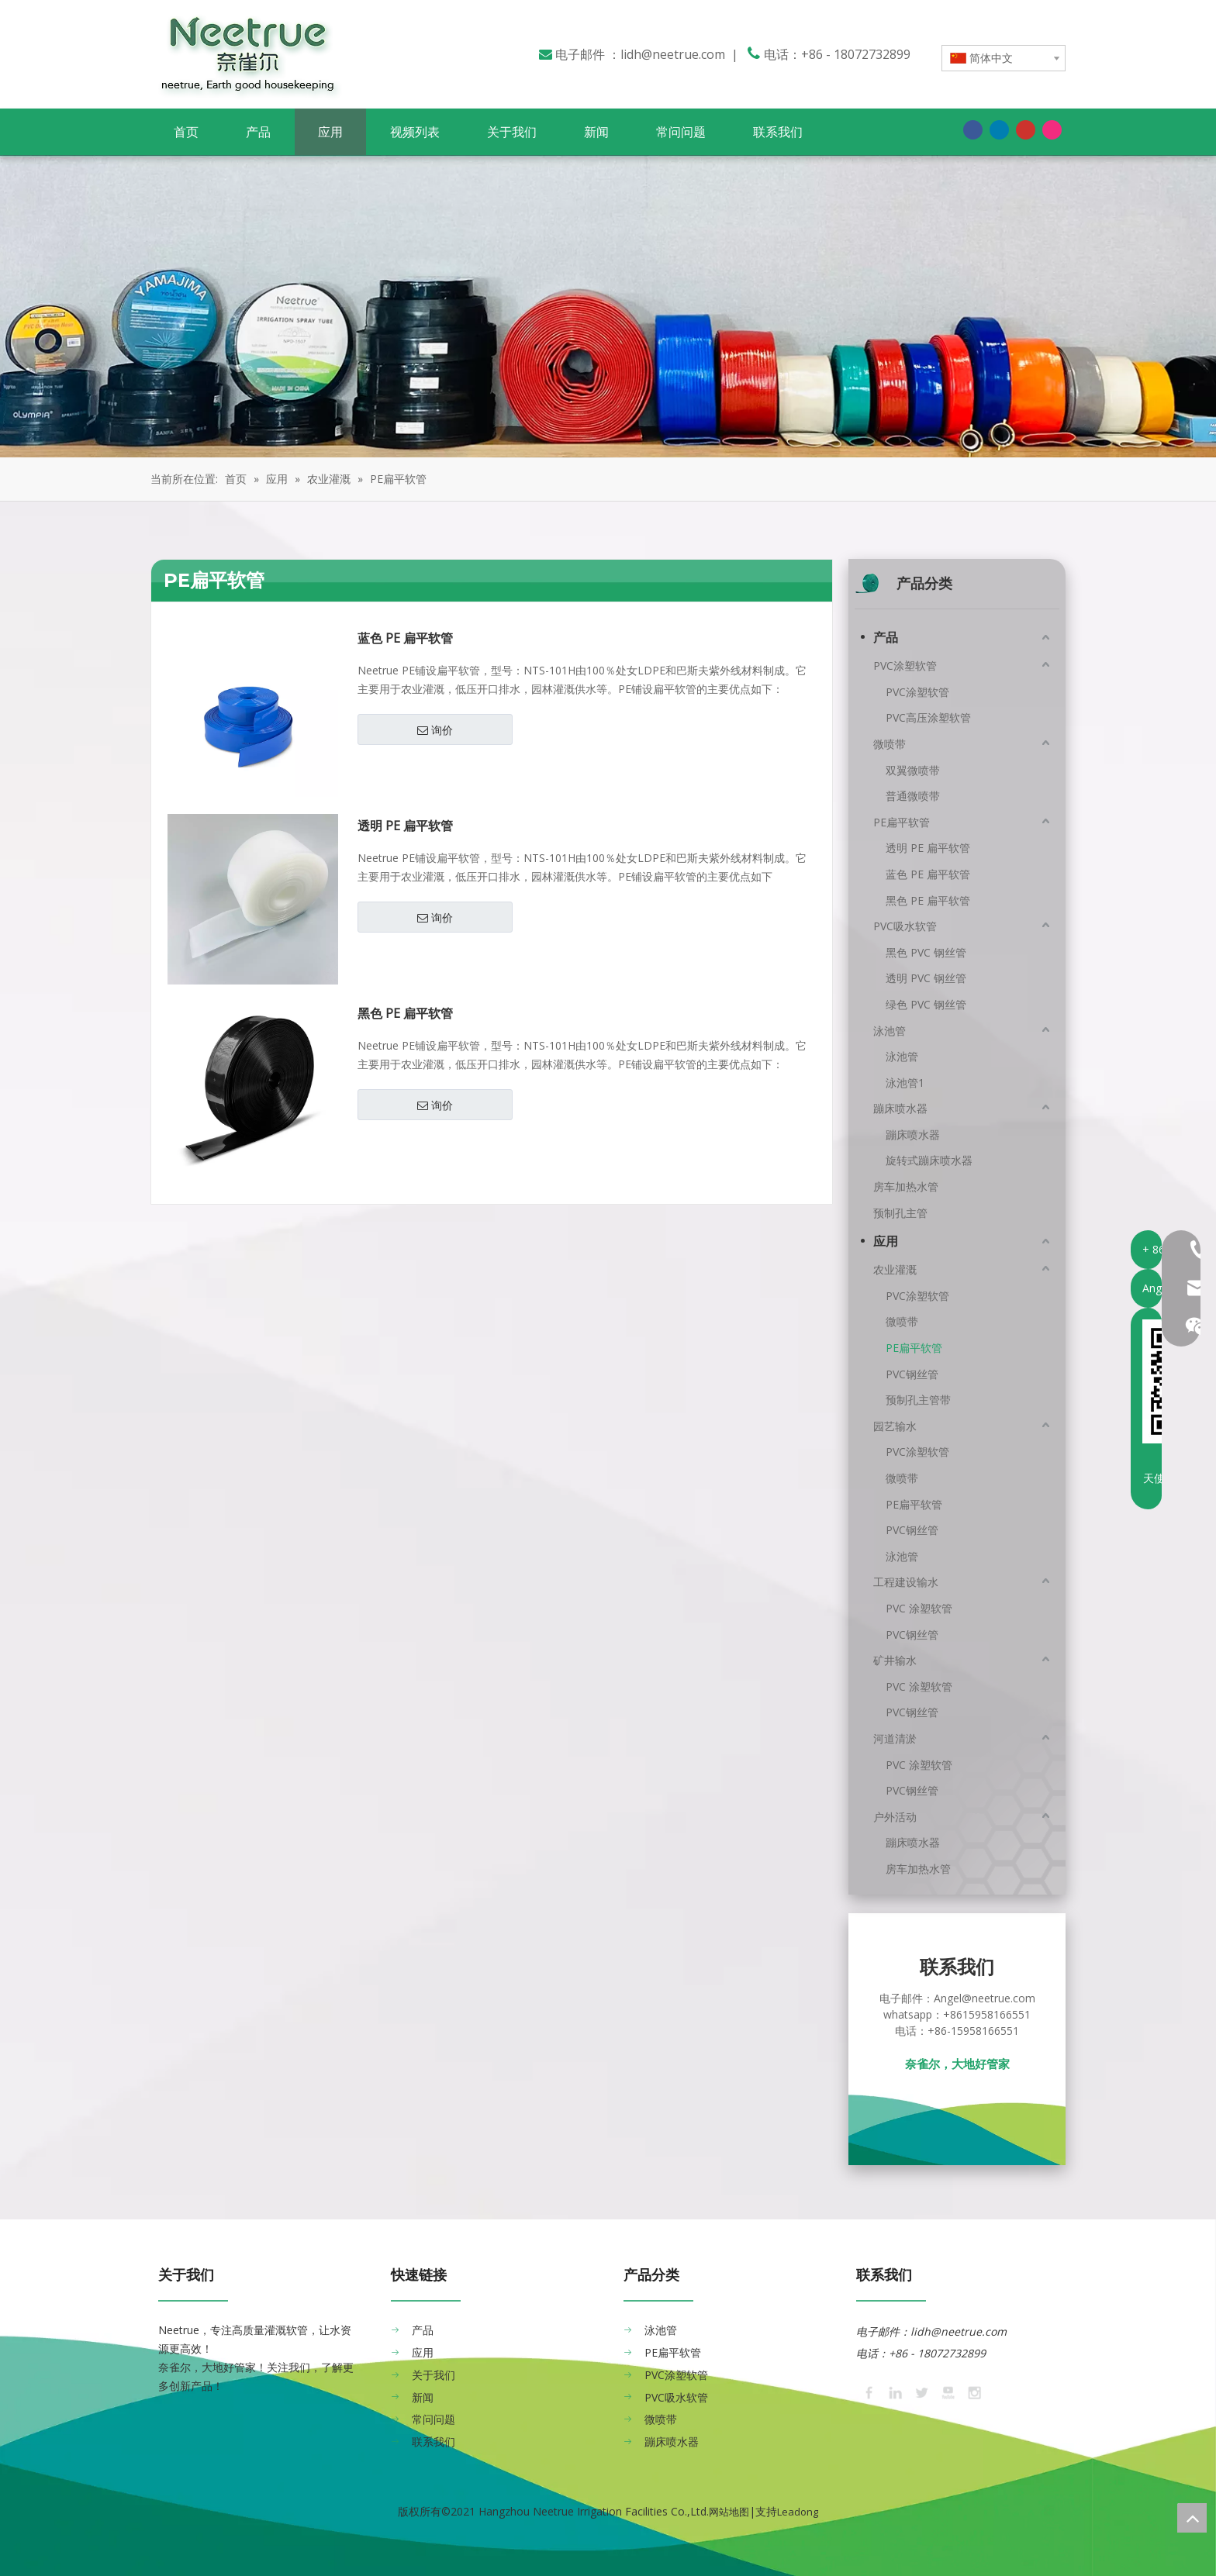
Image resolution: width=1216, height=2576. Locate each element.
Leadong (797, 2512)
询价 (435, 730)
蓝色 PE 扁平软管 (405, 638)
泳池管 (889, 1030)
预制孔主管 (900, 1212)
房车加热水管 (905, 1186)
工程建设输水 (905, 1581)
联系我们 (433, 2441)
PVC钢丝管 (912, 1374)
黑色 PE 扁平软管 (405, 1013)
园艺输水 (895, 1426)
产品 (885, 637)
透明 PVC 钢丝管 (926, 978)
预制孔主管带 (918, 1399)
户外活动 (895, 1816)
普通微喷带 (913, 795)
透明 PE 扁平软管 (405, 826)
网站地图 (729, 2512)
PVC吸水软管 (905, 926)
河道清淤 (895, 1738)
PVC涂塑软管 (905, 665)
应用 (885, 1241)
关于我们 (433, 2374)
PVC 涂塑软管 (919, 1608)
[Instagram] (1052, 129)
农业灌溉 (895, 1269)
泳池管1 (905, 1082)
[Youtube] (1025, 129)
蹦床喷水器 (900, 1108)
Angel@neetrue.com (984, 1998)
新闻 (423, 2397)
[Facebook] (973, 129)
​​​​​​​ (1008, 2331)
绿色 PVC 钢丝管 (926, 1004)
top (1192, 2518)
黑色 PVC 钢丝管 (926, 952)
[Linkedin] (999, 129)
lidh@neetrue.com (672, 54)
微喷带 (889, 743)
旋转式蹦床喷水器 (929, 1160)
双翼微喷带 (913, 770)
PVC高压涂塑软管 (928, 717)
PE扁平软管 (901, 822)
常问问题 (433, 2419)
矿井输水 (895, 1660)
